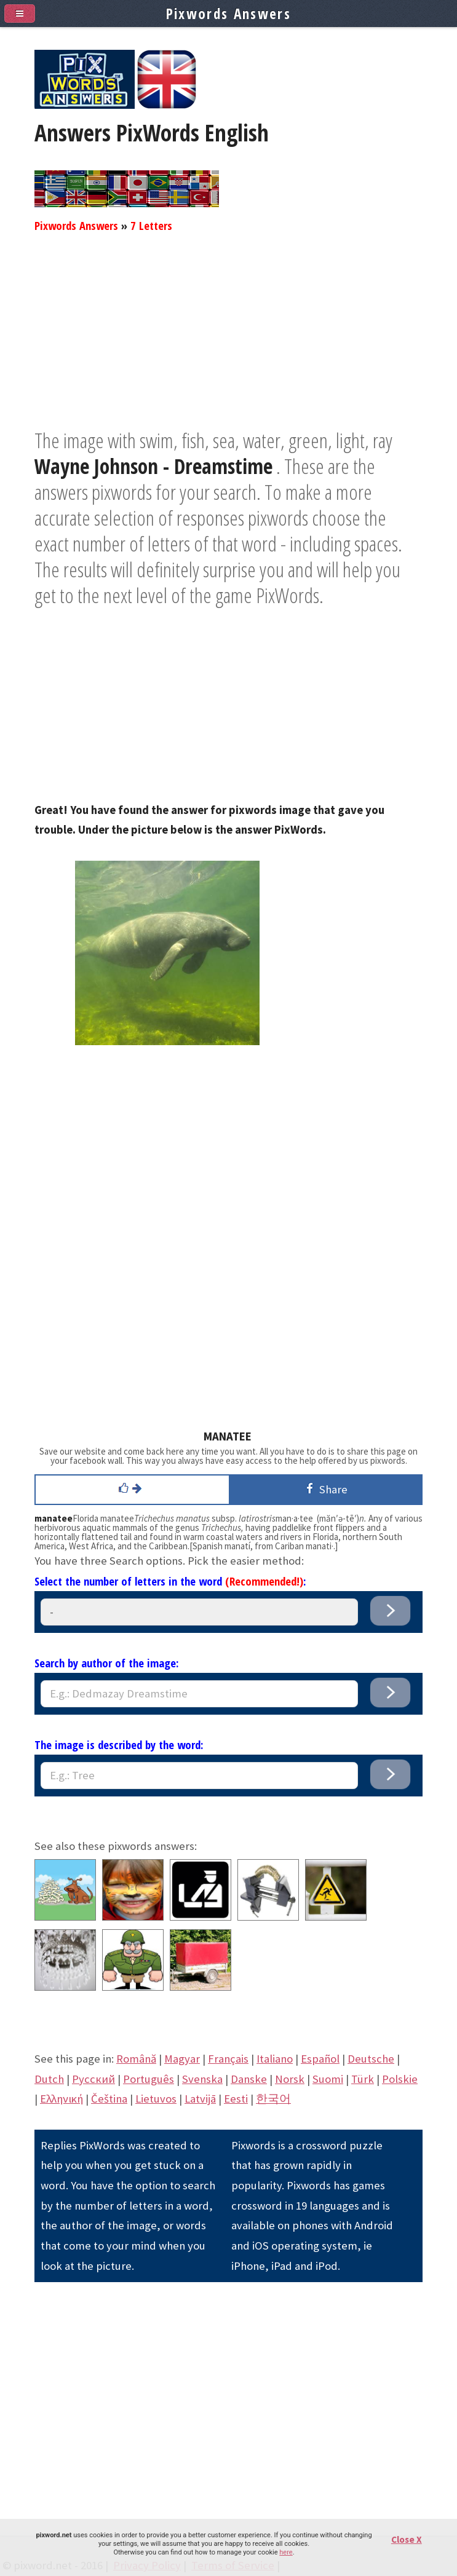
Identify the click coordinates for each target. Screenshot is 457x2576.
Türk (362, 2079)
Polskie (400, 2079)
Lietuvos (156, 2099)
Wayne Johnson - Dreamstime (153, 466)
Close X (406, 2539)
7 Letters (151, 225)
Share (325, 1488)
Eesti (236, 2099)
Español (320, 2059)
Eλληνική (61, 2099)
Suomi (327, 2079)
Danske (249, 2079)
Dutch (49, 2079)
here (285, 2552)
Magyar (182, 2059)
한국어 (273, 2099)
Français (228, 2059)
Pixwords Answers (76, 225)
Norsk (289, 2079)
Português (148, 2079)
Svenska (202, 2079)
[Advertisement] (228, 341)
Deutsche (371, 2059)
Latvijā (200, 2099)
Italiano (274, 2059)
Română (136, 2059)
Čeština (109, 2099)
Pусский (93, 2079)
